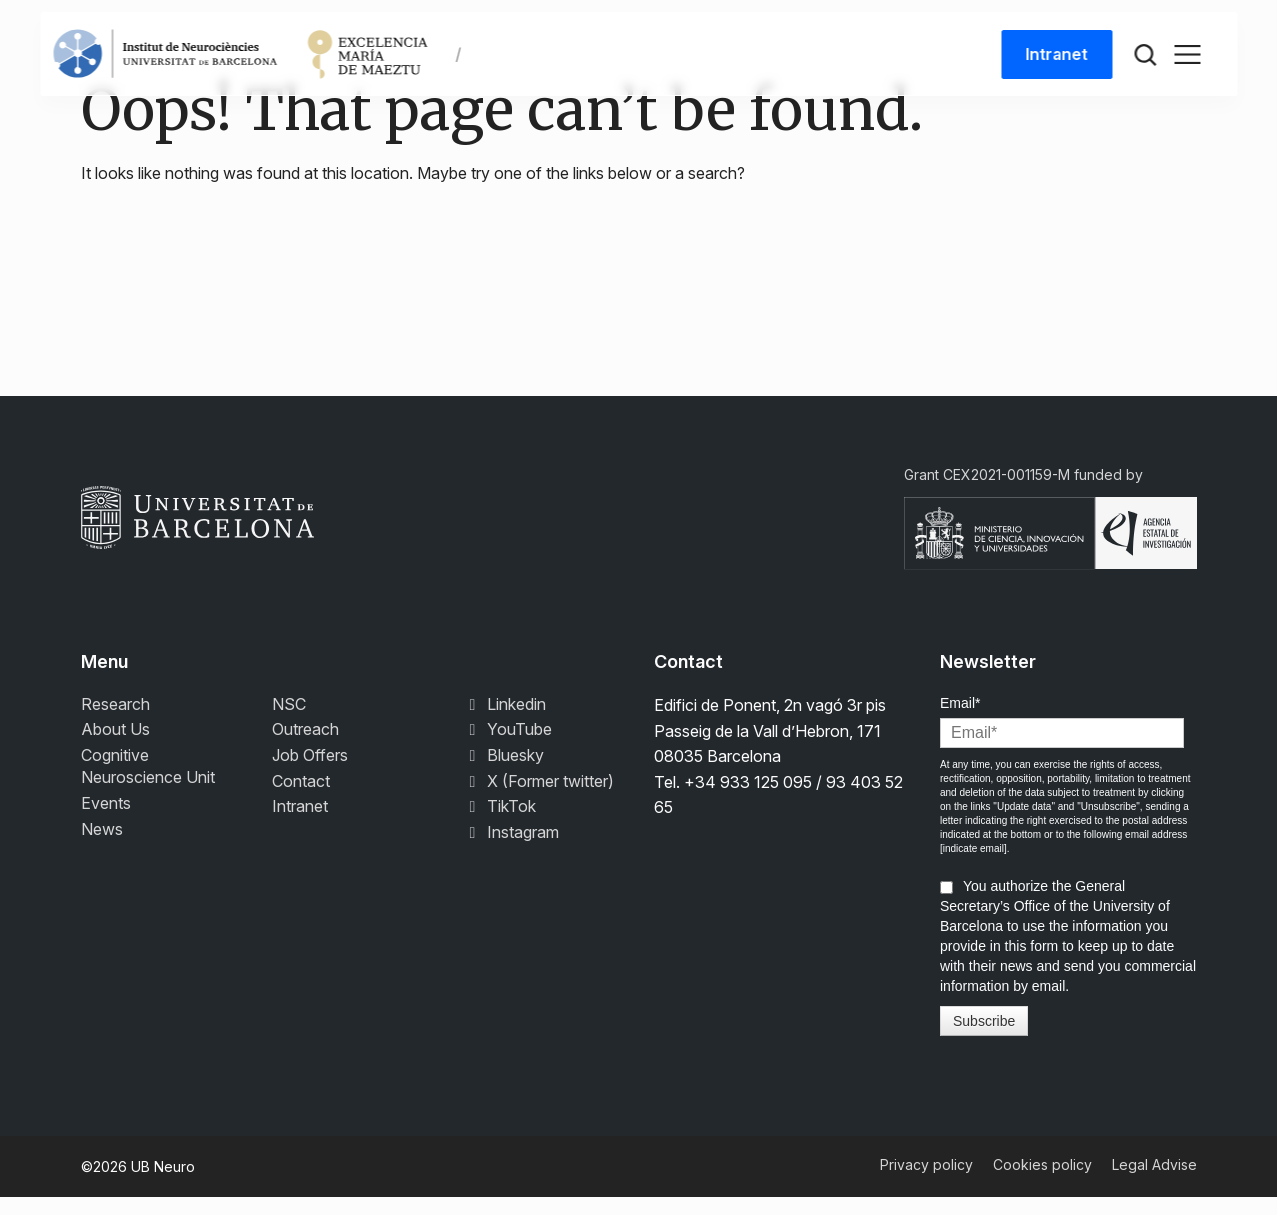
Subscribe (984, 1039)
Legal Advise (1154, 1182)
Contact (301, 798)
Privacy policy (926, 1182)
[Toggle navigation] (1187, 62)
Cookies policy (1042, 1182)
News (102, 846)
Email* (960, 721)
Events (106, 821)
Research (115, 722)
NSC (289, 722)
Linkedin (504, 722)
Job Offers (310, 773)
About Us (115, 747)
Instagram (511, 849)
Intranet (1054, 62)
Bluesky (503, 773)
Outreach (305, 747)
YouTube (507, 747)
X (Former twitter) (538, 798)
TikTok (499, 824)
